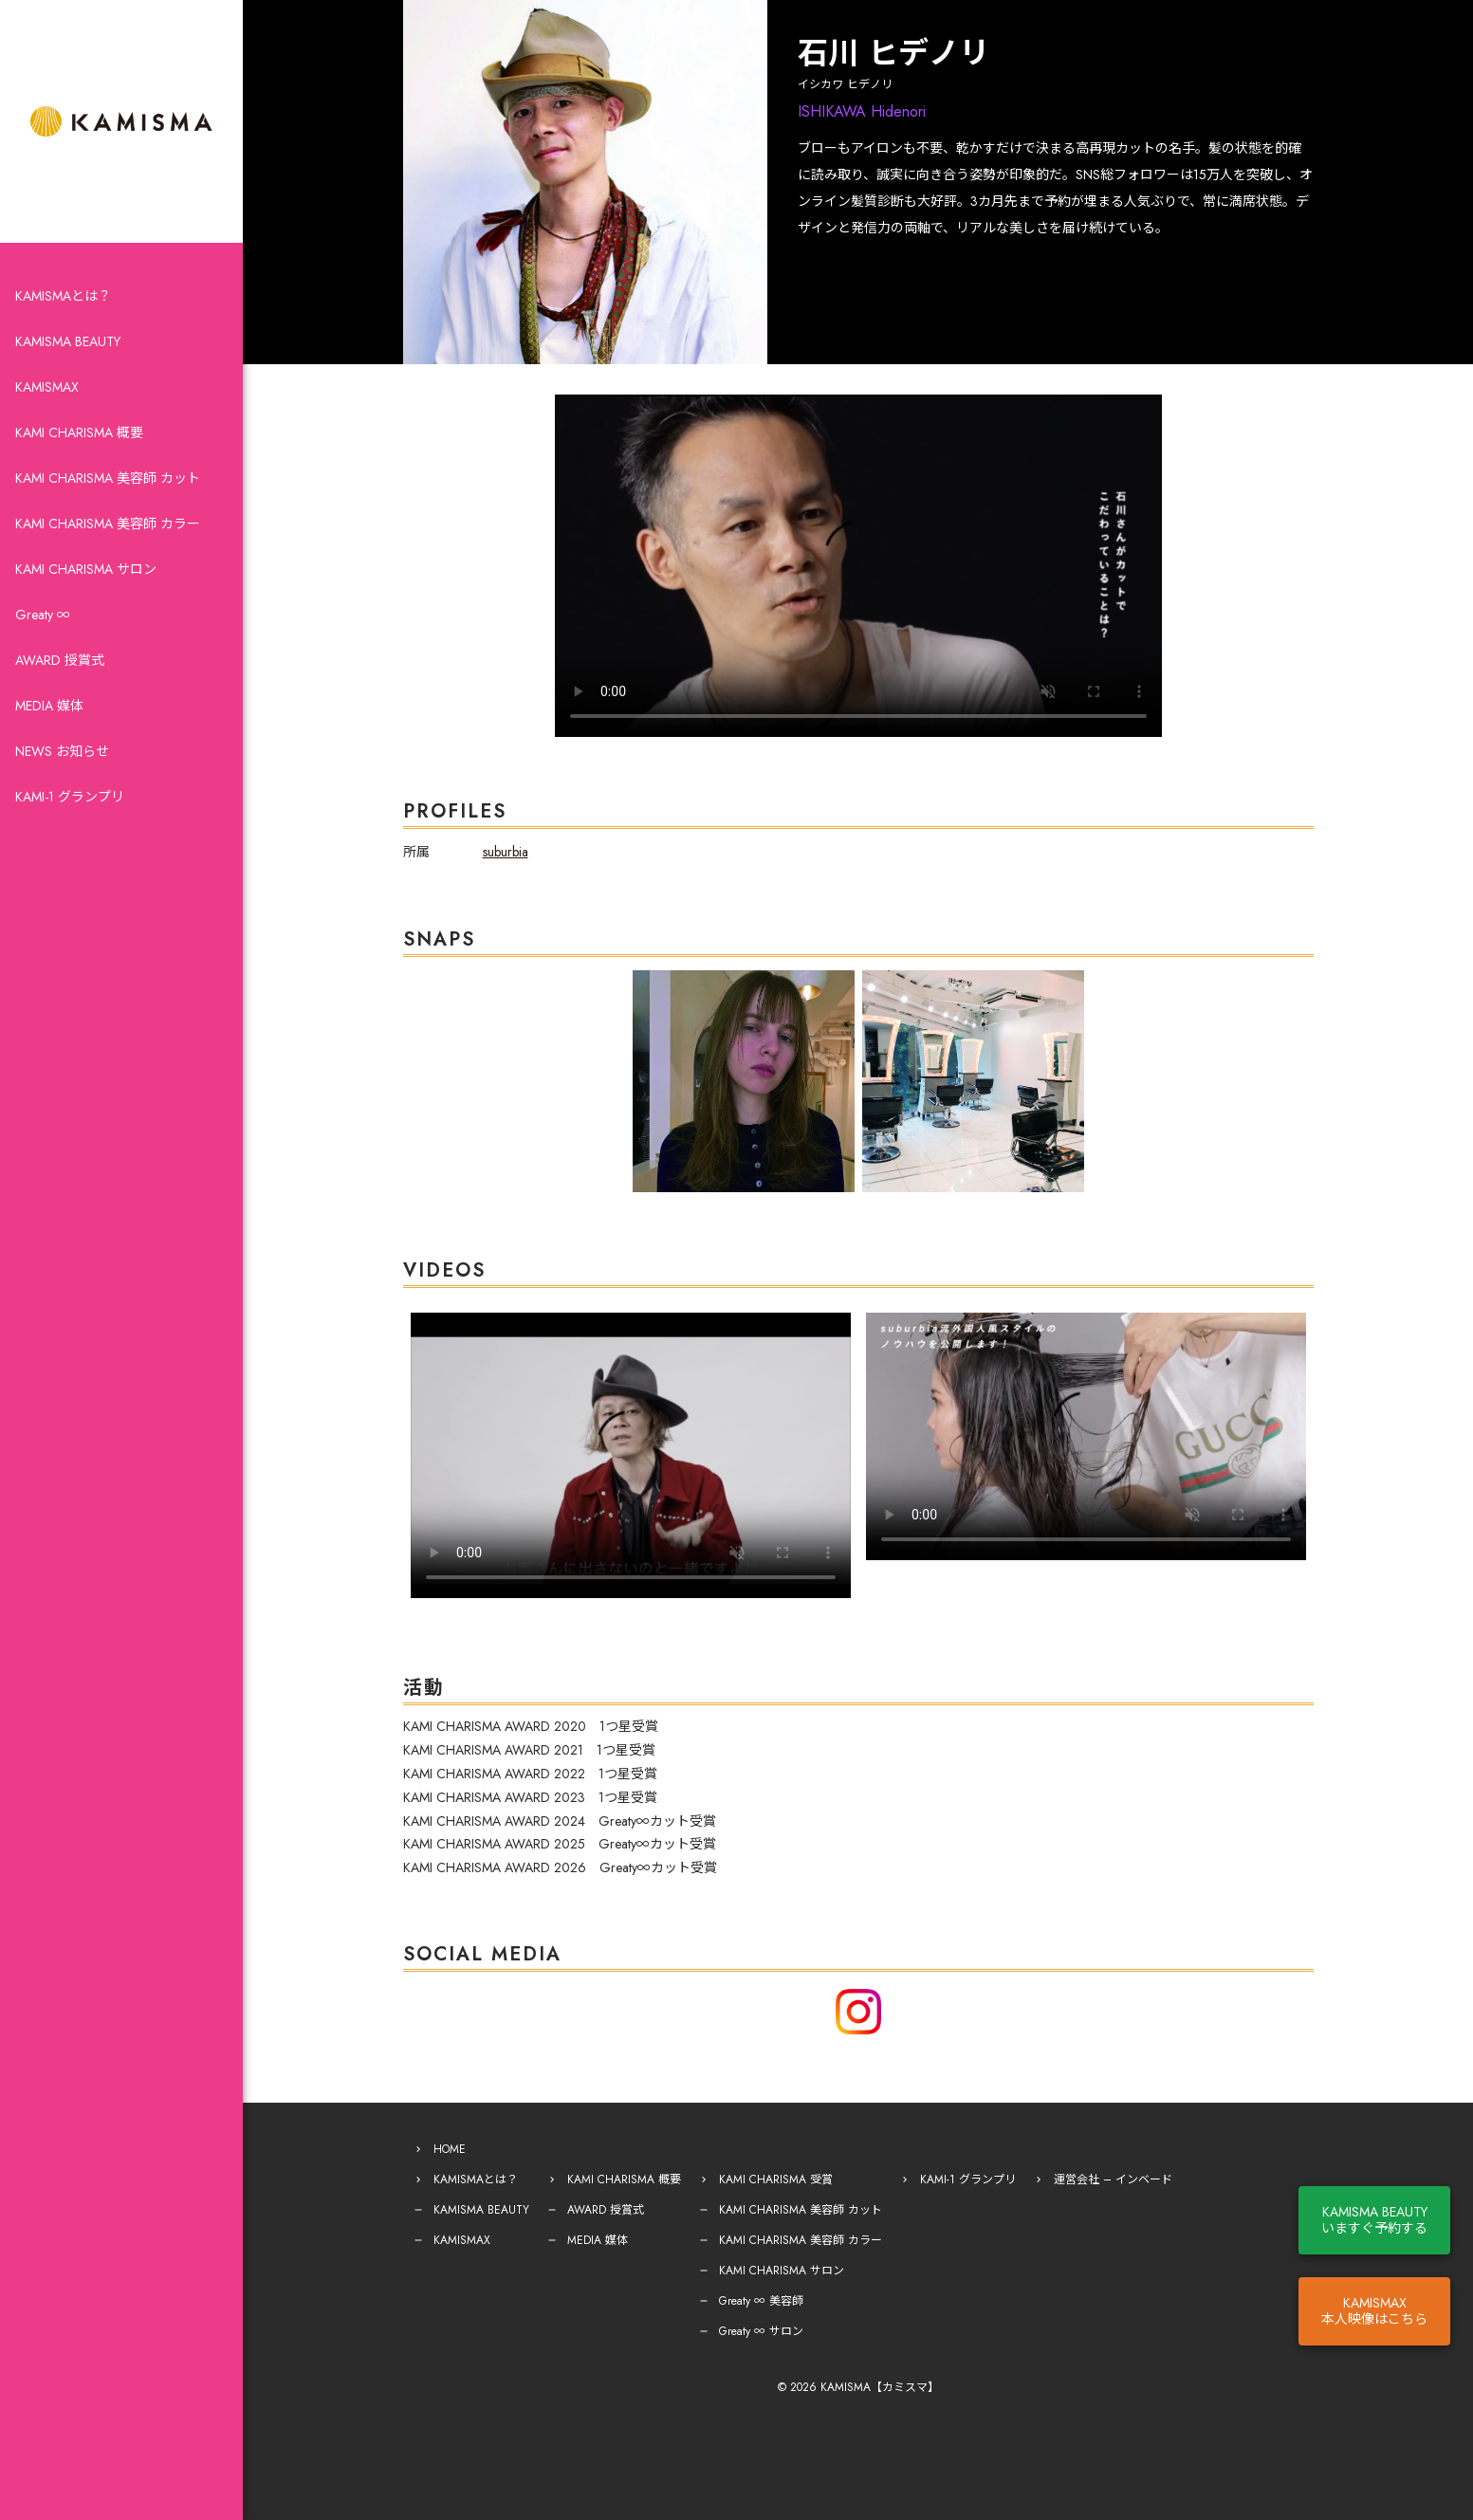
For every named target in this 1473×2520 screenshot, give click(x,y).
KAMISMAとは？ (63, 295)
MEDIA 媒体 (49, 705)
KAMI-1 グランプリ (69, 796)
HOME (449, 2149)
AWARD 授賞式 (59, 660)
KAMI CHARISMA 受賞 (776, 2179)
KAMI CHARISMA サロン (86, 569)
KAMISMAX (47, 386)
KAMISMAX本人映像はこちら (1374, 2310)
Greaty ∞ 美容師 (761, 2300)
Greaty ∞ (42, 614)
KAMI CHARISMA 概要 (79, 432)
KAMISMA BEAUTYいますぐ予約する (1374, 2219)
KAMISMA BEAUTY (67, 341)
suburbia (505, 851)
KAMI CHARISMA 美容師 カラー (107, 523)
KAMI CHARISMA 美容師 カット (107, 478)
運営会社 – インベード (1113, 2179)
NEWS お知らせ (62, 751)
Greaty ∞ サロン (761, 2331)
